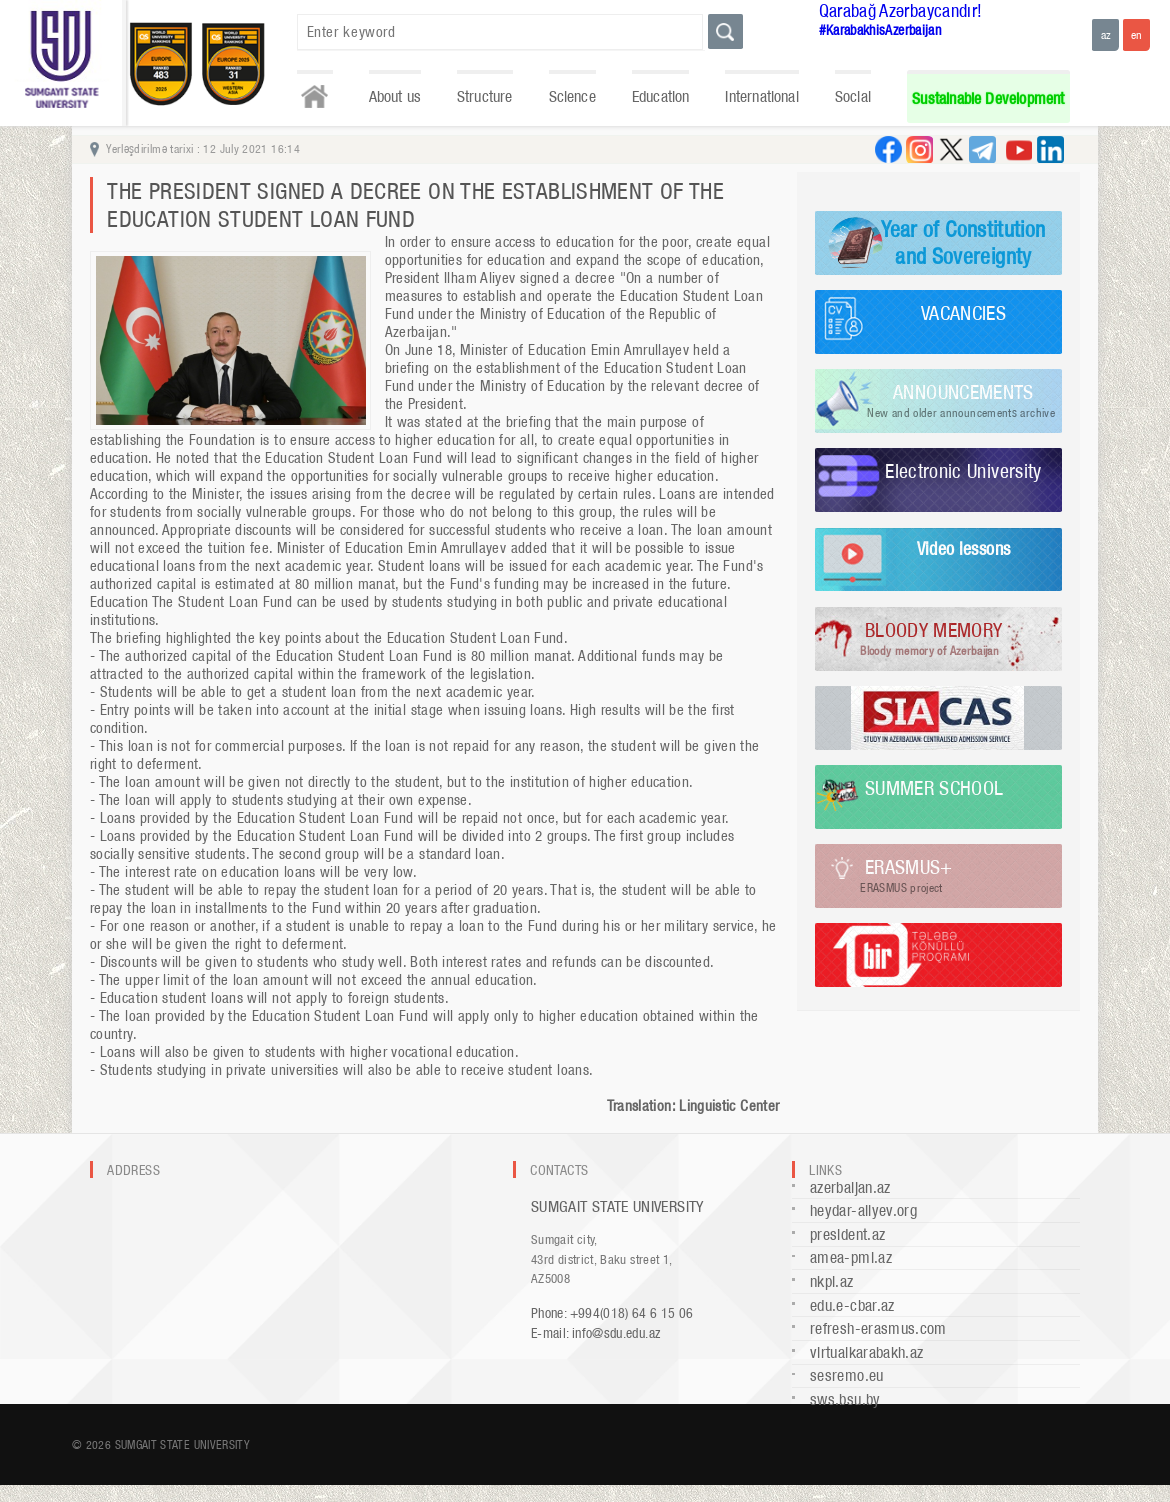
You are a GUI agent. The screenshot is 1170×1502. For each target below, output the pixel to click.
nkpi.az (832, 1281)
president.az (847, 1234)
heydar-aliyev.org (863, 1210)
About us (395, 96)
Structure (485, 96)
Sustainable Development (988, 98)
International (761, 96)
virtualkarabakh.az (866, 1352)
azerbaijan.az (850, 1187)
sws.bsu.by (845, 1399)
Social (853, 96)
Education (661, 96)
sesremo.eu (847, 1375)
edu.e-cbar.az (852, 1305)
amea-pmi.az (851, 1257)
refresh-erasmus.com (878, 1328)
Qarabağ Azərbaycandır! (901, 10)
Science (572, 96)
